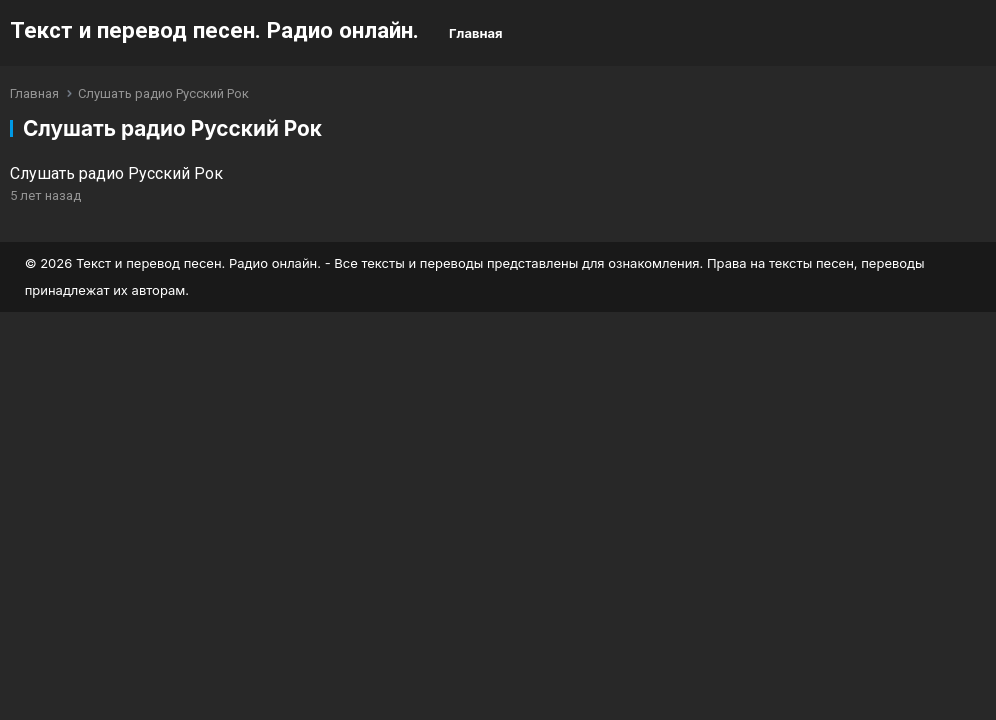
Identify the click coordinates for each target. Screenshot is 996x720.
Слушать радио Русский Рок (116, 173)
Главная (476, 33)
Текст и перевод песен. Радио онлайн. (214, 30)
